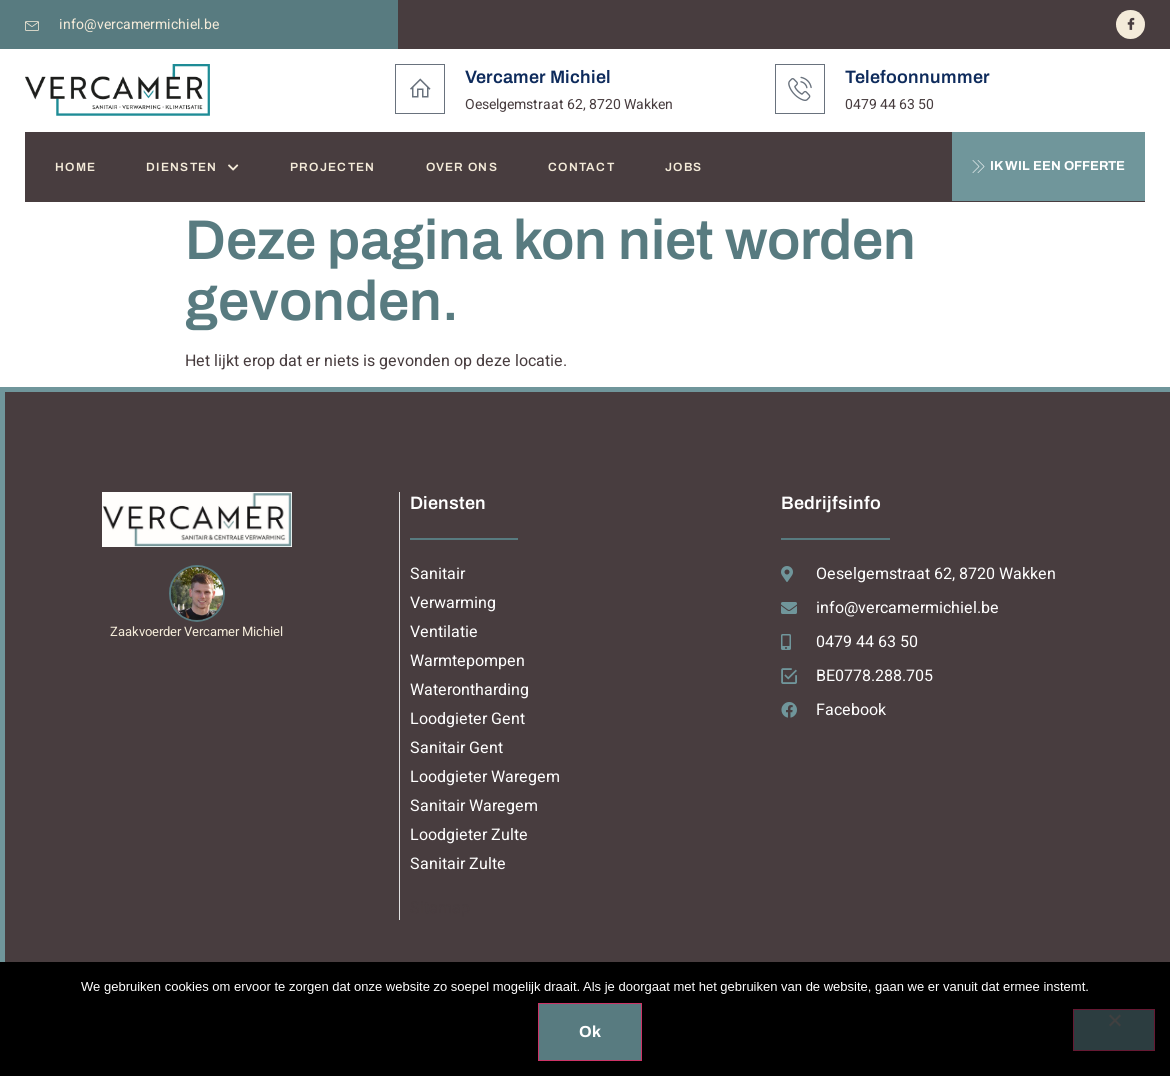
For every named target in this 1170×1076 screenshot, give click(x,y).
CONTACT (581, 167)
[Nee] (1114, 1030)
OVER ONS (462, 167)
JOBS (683, 167)
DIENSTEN (193, 167)
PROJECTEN (333, 167)
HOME (75, 167)
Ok (590, 1031)
